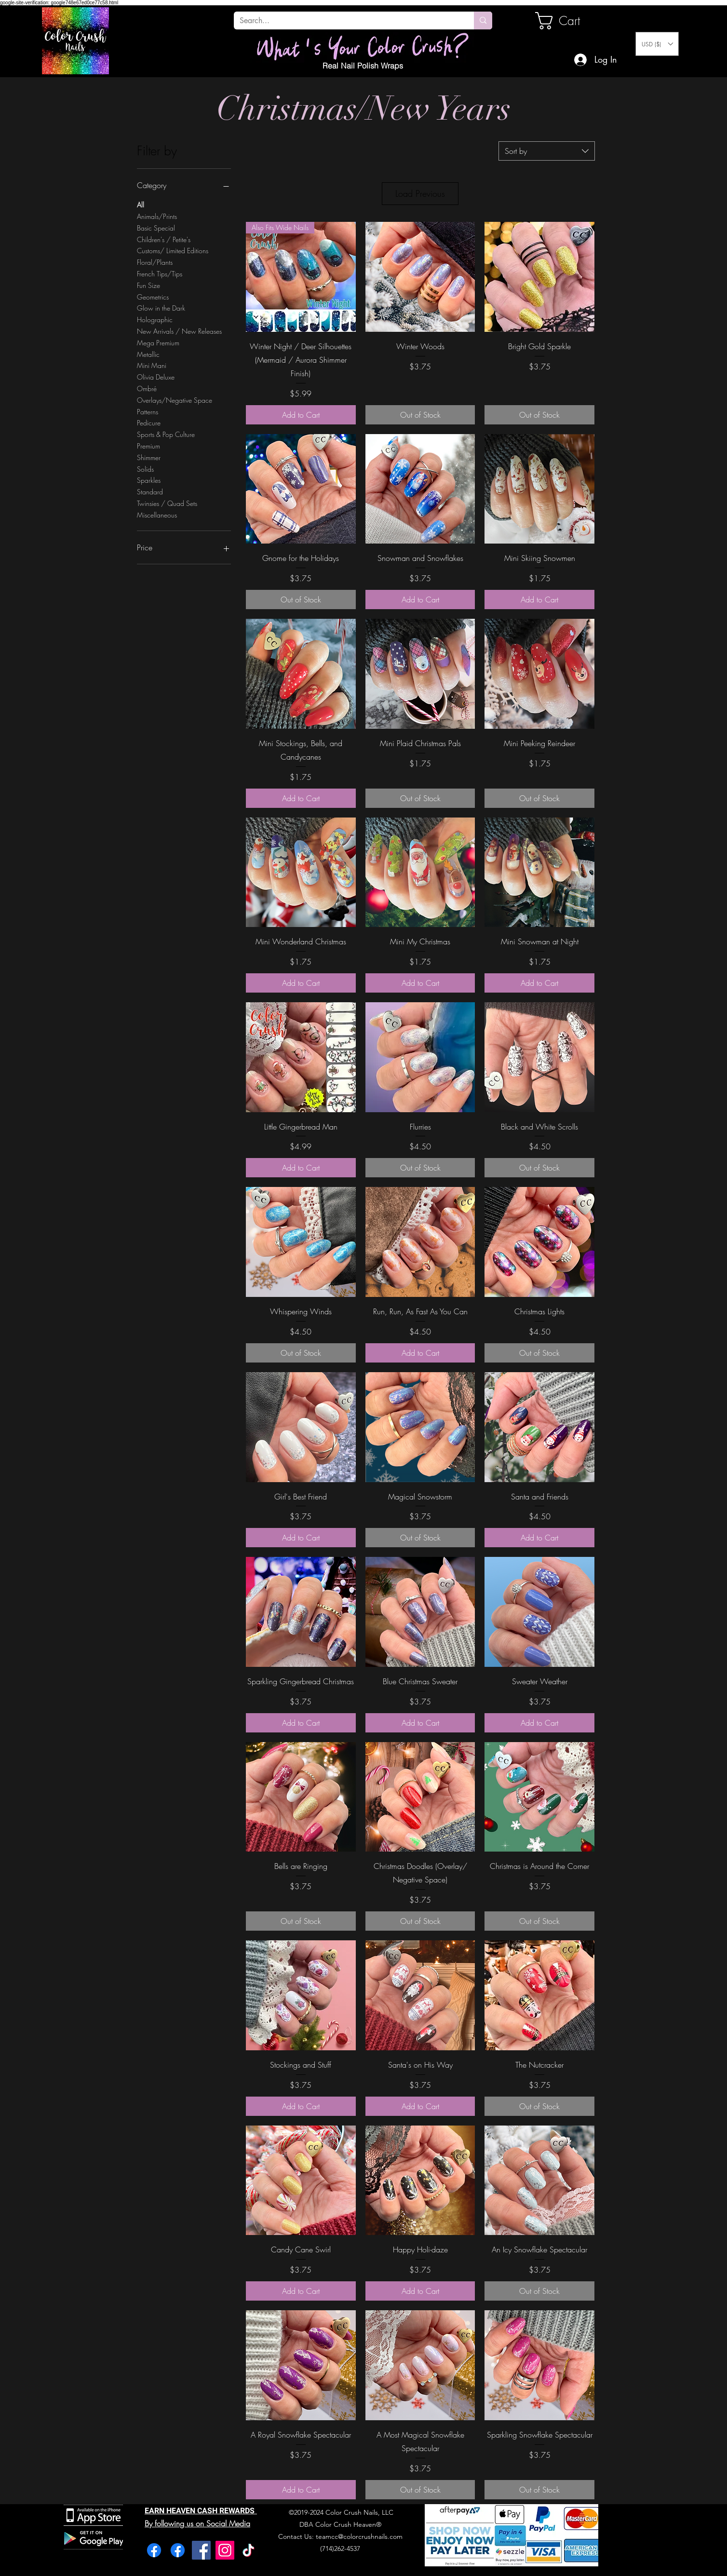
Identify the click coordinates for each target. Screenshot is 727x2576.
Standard (150, 491)
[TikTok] (248, 2550)
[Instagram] (224, 2550)
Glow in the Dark (161, 307)
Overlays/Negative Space (174, 400)
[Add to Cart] (301, 414)
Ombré (147, 388)
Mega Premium (158, 342)
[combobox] (546, 151)
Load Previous (420, 193)
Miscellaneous (157, 514)
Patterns (147, 411)
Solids (145, 468)
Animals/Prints (157, 216)
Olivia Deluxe (156, 376)
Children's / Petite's (163, 239)
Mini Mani (151, 365)
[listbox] (657, 44)
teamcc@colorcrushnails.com (359, 2536)
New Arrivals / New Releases (179, 331)
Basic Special (156, 227)
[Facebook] (154, 2550)
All (140, 204)
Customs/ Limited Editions (172, 250)
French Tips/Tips (159, 273)
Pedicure (149, 422)
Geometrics (153, 296)
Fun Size (148, 285)
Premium (148, 445)
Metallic (148, 354)
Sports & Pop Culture (166, 434)
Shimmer (149, 457)
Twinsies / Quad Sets (167, 503)
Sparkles (149, 480)
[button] (657, 44)
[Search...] (347, 21)
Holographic (155, 319)
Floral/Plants (155, 262)
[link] (568, 20)
